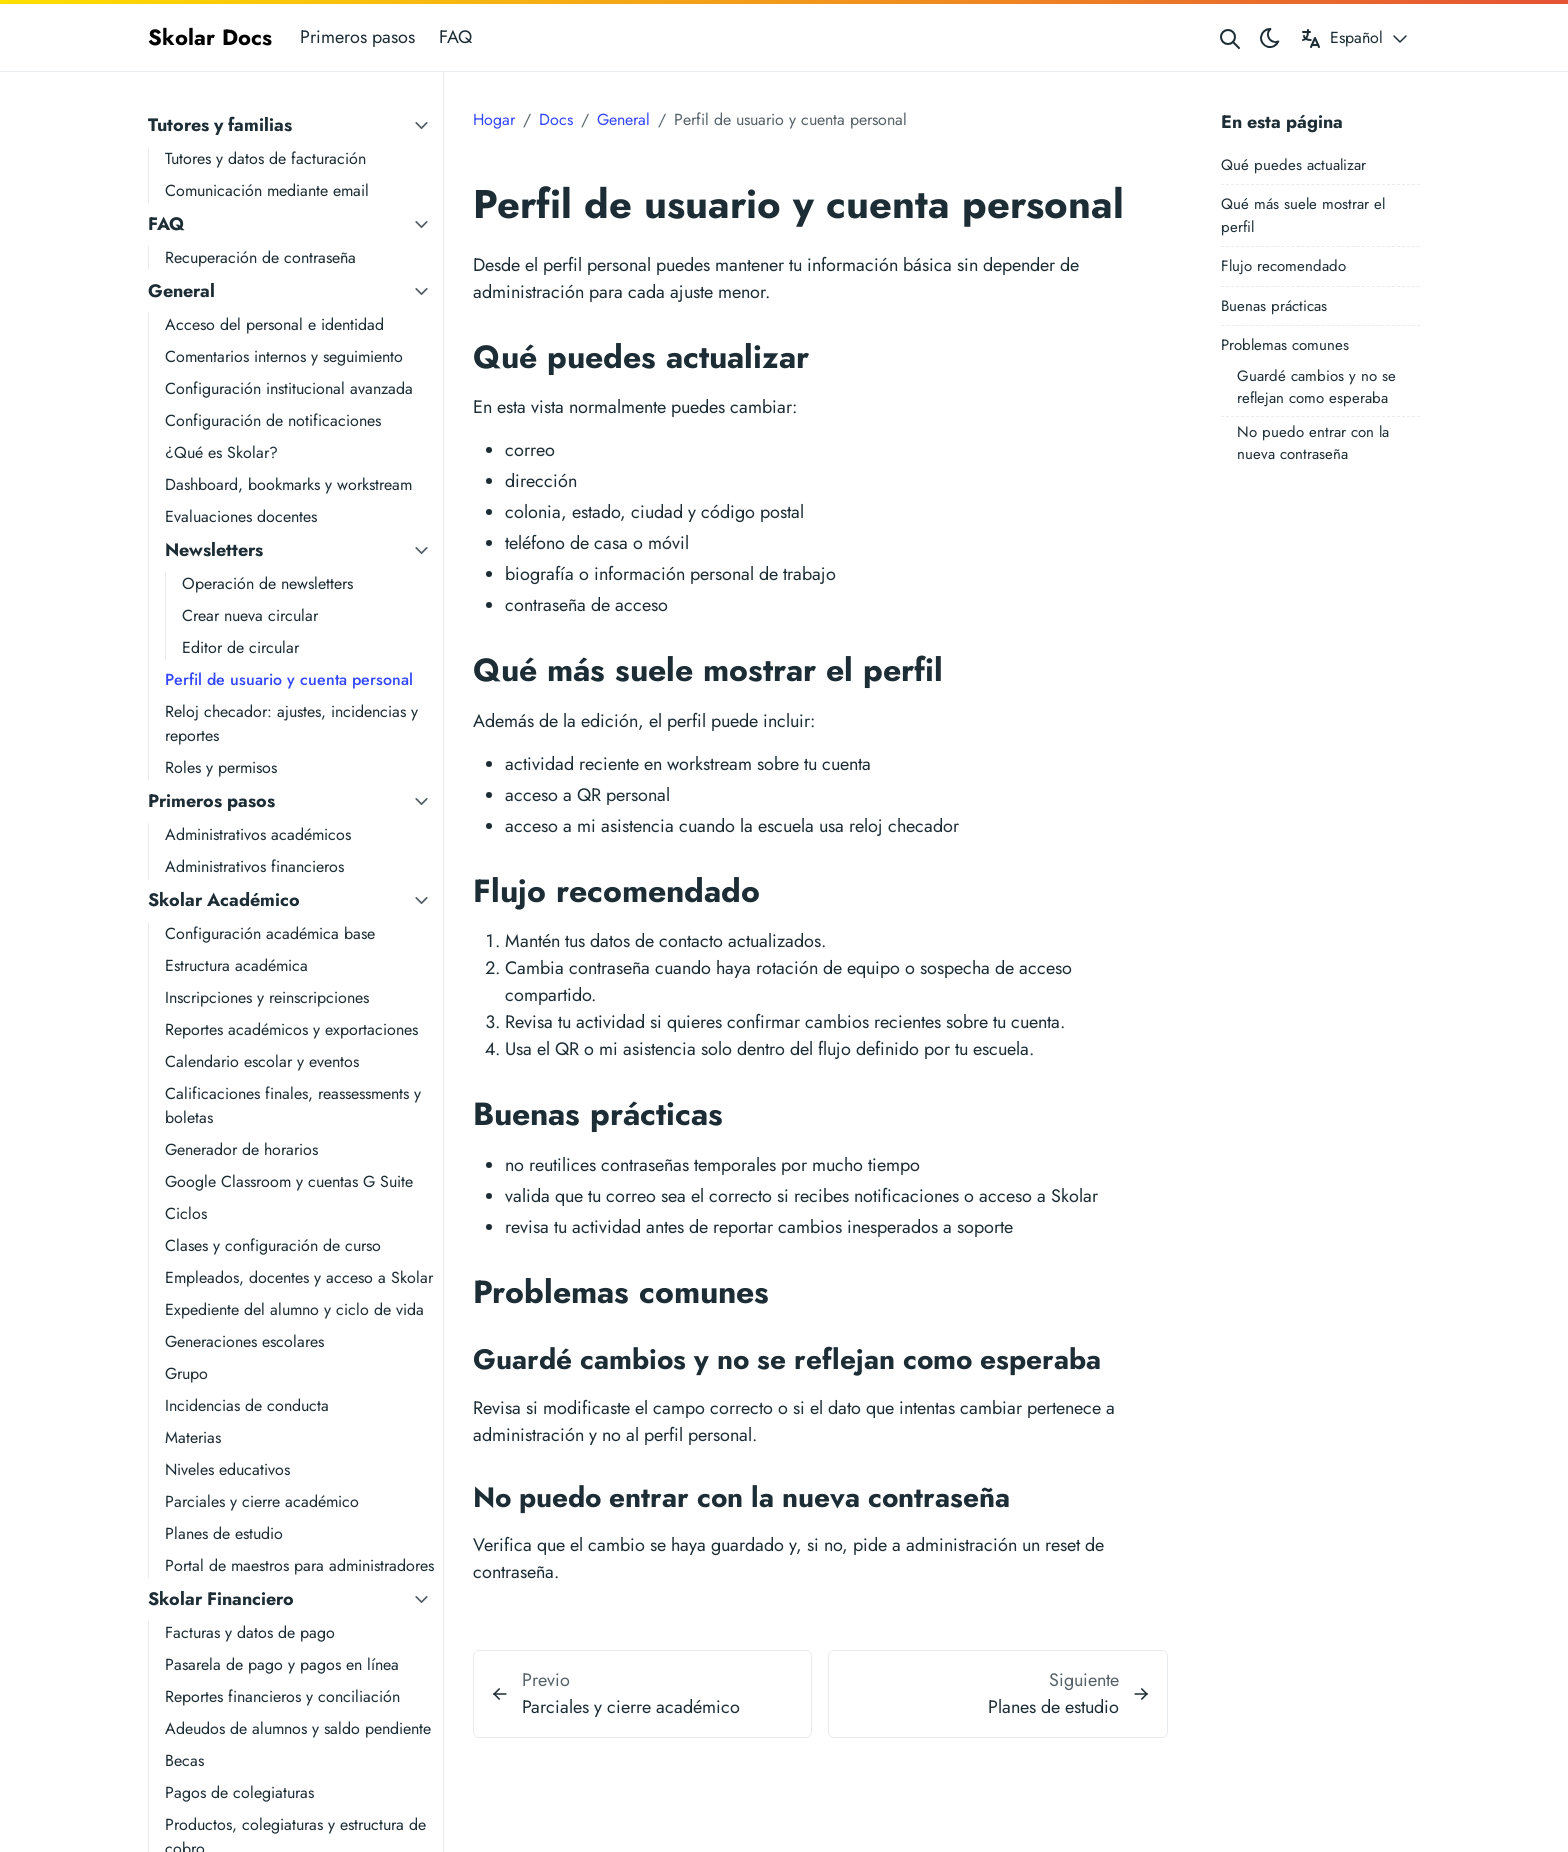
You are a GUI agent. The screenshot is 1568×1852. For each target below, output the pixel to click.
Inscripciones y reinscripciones (267, 997)
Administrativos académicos (258, 834)
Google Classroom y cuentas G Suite (289, 1181)
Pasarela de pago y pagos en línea (282, 1664)
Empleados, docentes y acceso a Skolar (299, 1277)
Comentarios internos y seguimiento (284, 356)
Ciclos (186, 1213)
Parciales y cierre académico (262, 1501)
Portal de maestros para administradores (299, 1565)
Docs (556, 119)
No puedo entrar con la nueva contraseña (1313, 443)
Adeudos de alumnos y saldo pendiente (298, 1728)
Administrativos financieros (254, 866)
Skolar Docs (210, 37)
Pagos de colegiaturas (239, 1792)
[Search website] (1230, 37)
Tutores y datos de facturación (265, 158)
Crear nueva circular (250, 615)
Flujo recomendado (1283, 266)
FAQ (455, 37)
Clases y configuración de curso (273, 1245)
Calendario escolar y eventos (262, 1061)
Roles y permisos (221, 767)
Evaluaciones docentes (241, 516)
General (181, 291)
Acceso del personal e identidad (274, 324)
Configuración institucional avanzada (289, 388)
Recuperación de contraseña (260, 257)
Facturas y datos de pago (250, 1632)
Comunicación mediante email (267, 190)
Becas (184, 1760)
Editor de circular (240, 647)
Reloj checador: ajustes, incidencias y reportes (291, 723)
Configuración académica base (270, 933)
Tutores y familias (220, 125)
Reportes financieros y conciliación (282, 1696)
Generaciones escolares (244, 1341)
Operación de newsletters (267, 583)
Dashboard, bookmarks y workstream (288, 484)
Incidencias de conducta (247, 1405)
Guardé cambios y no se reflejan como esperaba (1316, 387)
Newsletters (214, 550)
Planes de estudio (224, 1533)
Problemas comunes (1285, 345)
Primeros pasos (357, 37)
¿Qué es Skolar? (221, 452)
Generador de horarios (241, 1149)
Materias (193, 1437)
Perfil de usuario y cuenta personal (289, 679)
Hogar (494, 119)
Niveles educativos (227, 1469)
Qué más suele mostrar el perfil (1303, 215)
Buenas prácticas (1274, 306)
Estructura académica (236, 965)
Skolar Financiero (221, 1599)
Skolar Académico (224, 900)
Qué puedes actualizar (1293, 165)
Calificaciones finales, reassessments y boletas (293, 1105)
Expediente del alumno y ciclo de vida (294, 1309)
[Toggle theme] (1270, 37)
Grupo (186, 1373)
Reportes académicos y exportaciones (291, 1029)
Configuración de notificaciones (273, 420)
